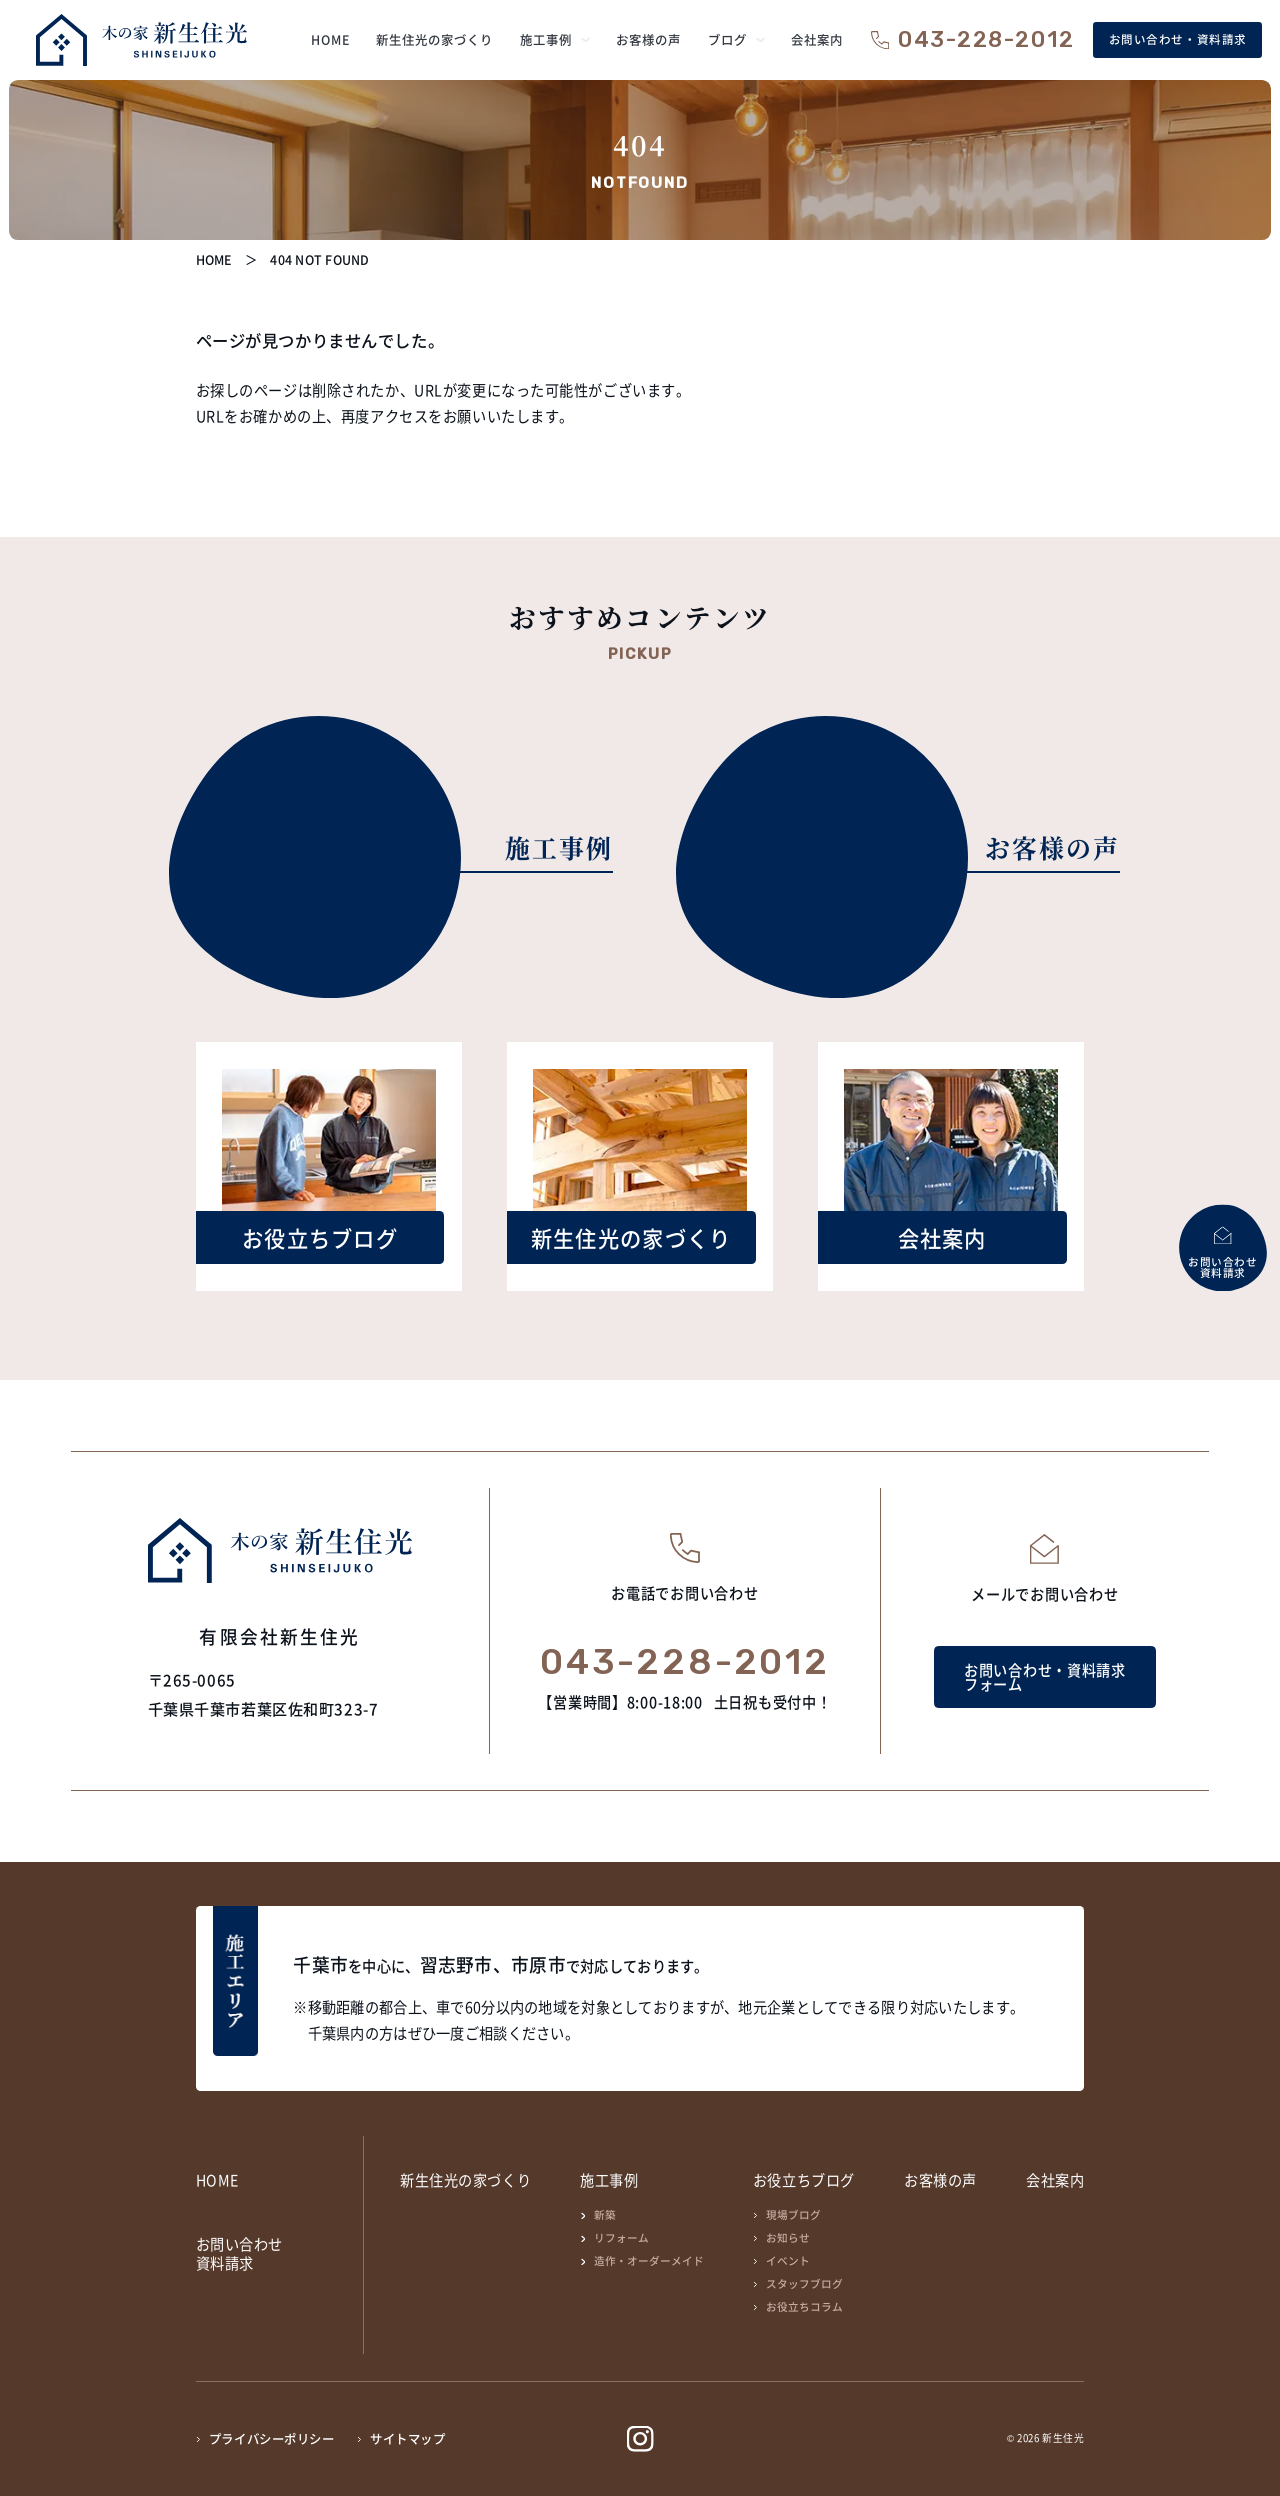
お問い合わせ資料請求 (239, 2253)
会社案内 (1055, 2180)
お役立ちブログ (804, 2180)
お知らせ (788, 2237)
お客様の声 (940, 2180)
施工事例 (609, 2180)
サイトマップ (407, 2439)
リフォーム (621, 2237)
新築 (605, 2214)
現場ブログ (793, 2214)
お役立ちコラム (804, 2306)
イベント (788, 2260)
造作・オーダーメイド (649, 2260)
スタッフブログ (804, 2283)
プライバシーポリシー (272, 2439)
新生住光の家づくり (465, 2180)
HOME (217, 2180)
